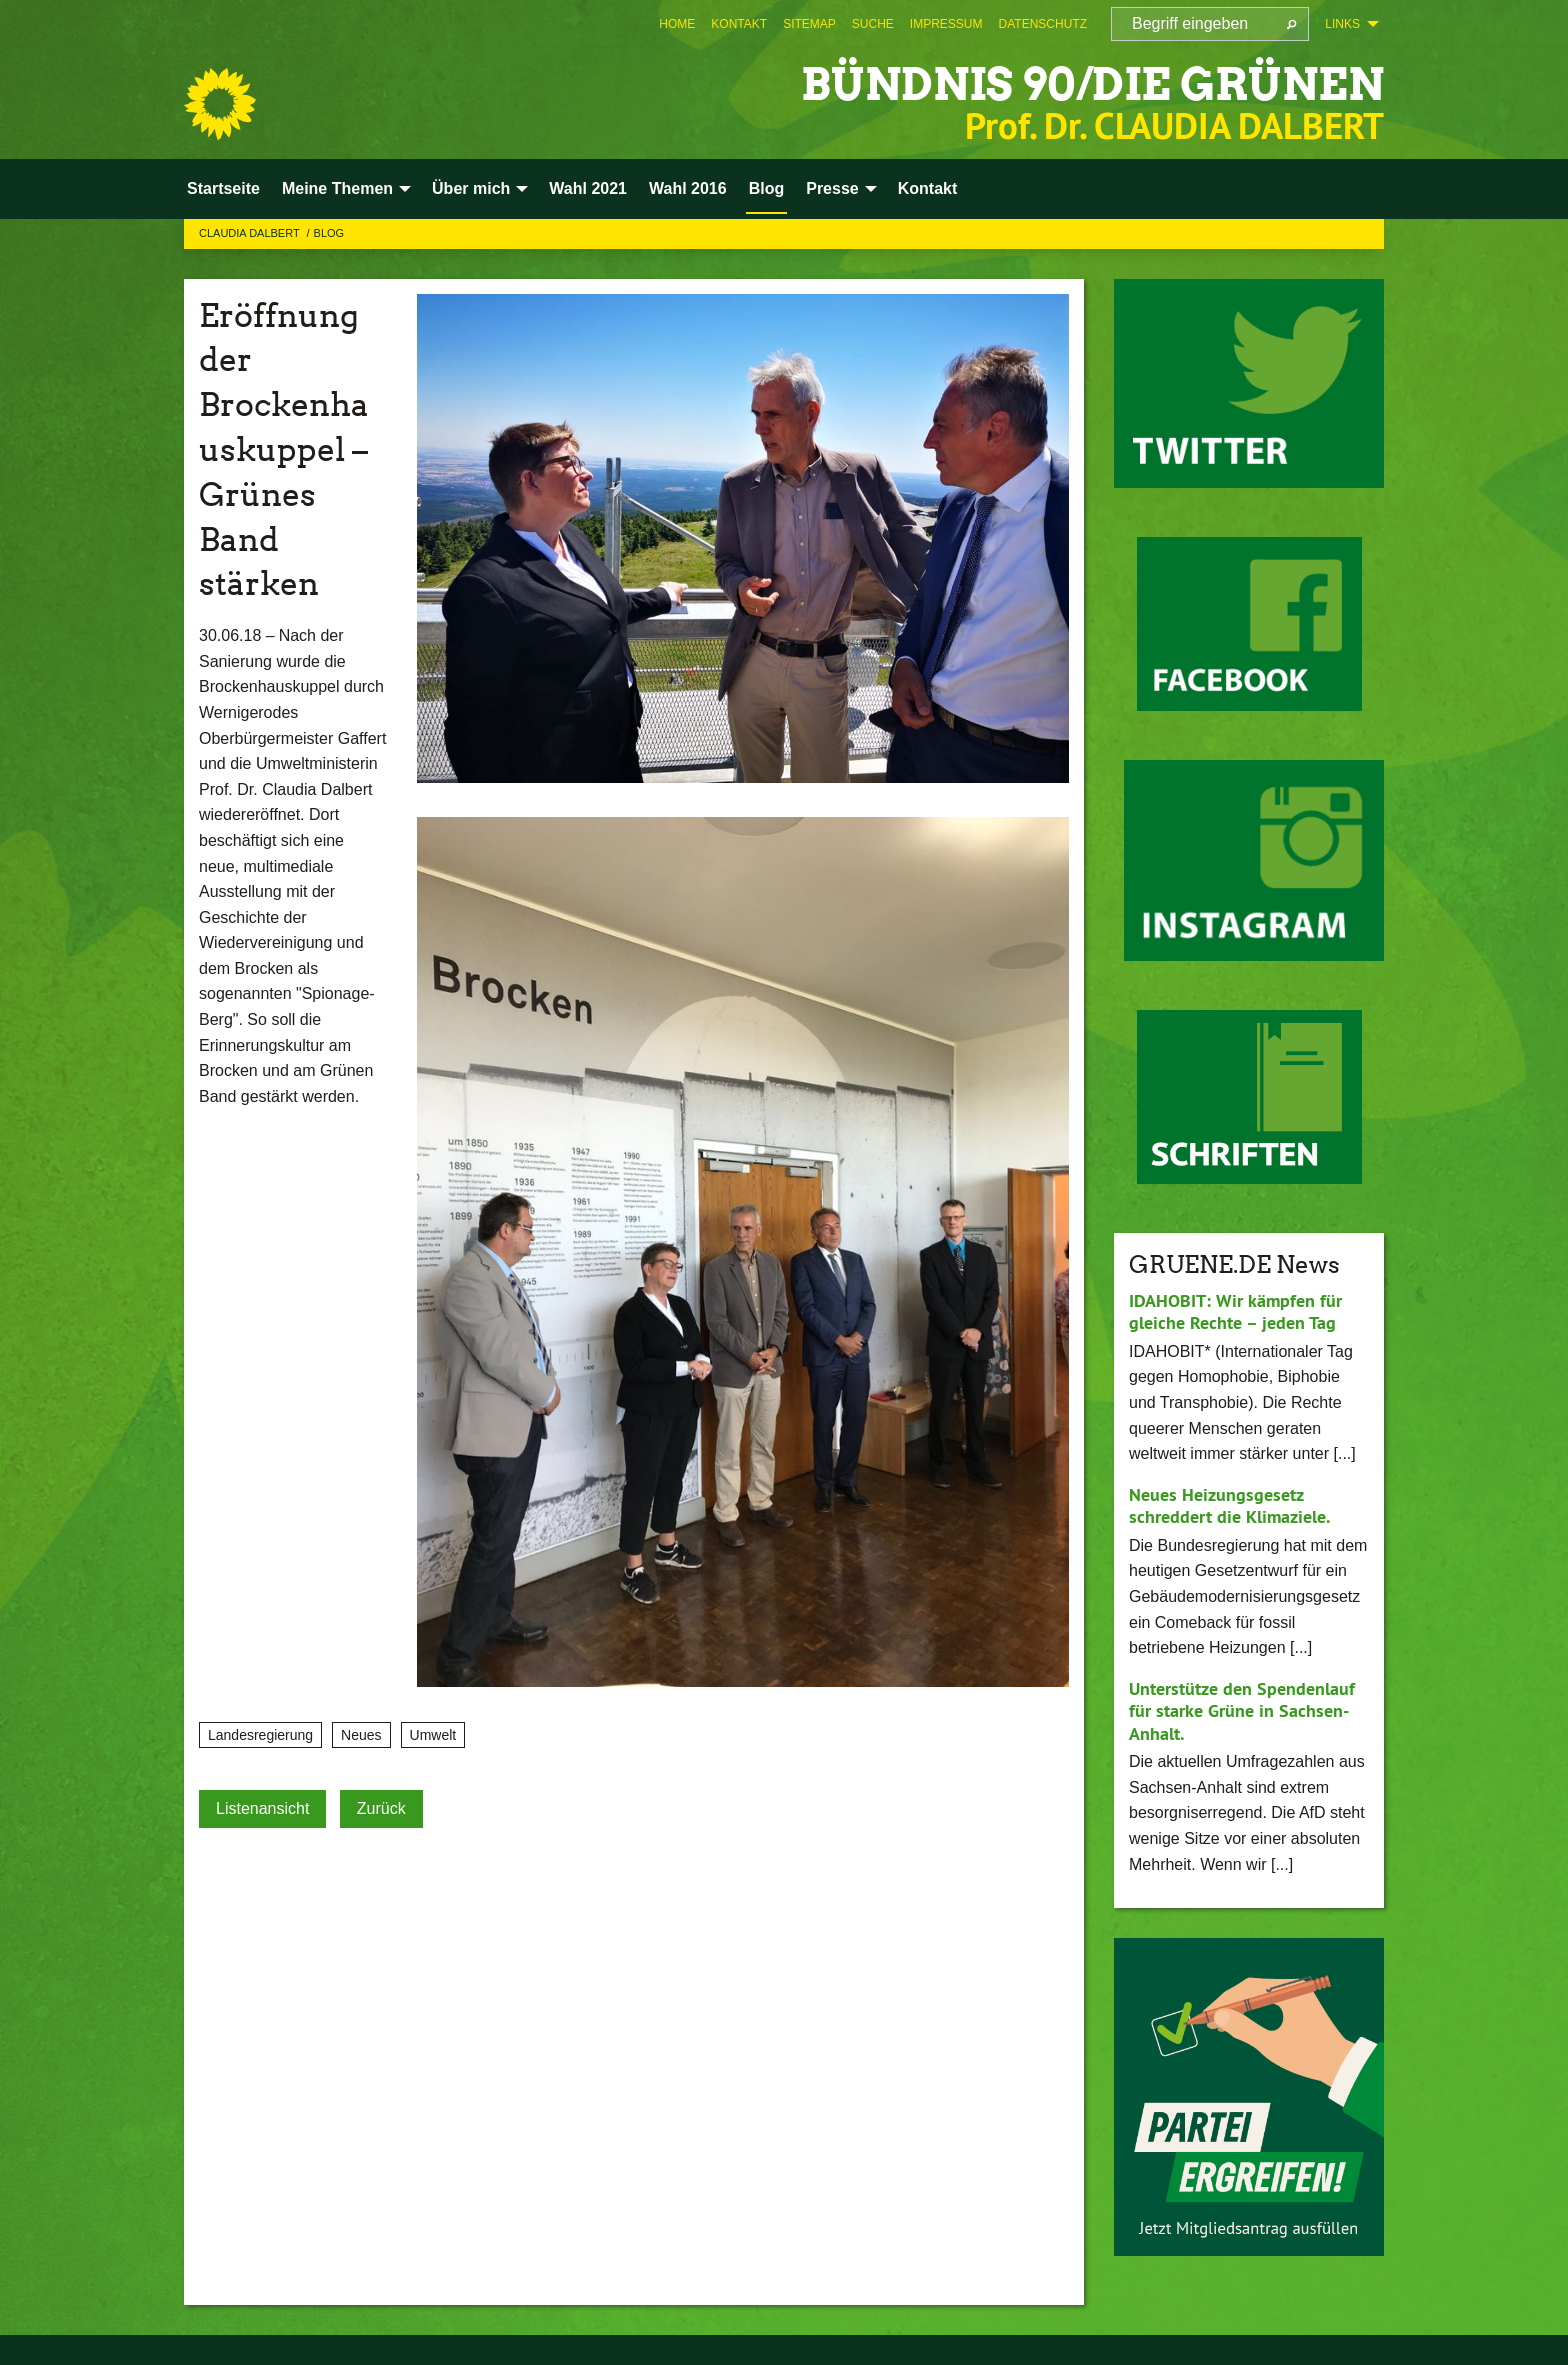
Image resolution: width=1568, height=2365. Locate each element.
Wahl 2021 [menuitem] (588, 188)
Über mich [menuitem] (471, 188)
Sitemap (809, 24)
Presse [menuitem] (832, 188)
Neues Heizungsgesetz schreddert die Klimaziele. (1229, 1506)
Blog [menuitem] (767, 188)
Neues (361, 1735)
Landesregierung (260, 1735)
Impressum (946, 24)
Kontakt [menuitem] (928, 188)
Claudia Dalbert (251, 233)
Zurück (381, 1808)
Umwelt (433, 1735)
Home (677, 24)
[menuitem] (677, 24)
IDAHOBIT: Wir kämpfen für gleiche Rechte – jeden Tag (1235, 1312)
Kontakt (739, 24)
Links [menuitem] (1342, 24)
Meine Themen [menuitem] (337, 188)
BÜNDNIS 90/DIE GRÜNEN (1092, 84)
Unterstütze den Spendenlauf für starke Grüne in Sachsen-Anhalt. (1242, 1711)
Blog (329, 233)
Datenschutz (1043, 24)
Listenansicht (262, 1808)
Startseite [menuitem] (223, 188)
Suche (873, 24)
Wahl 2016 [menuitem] (688, 188)
